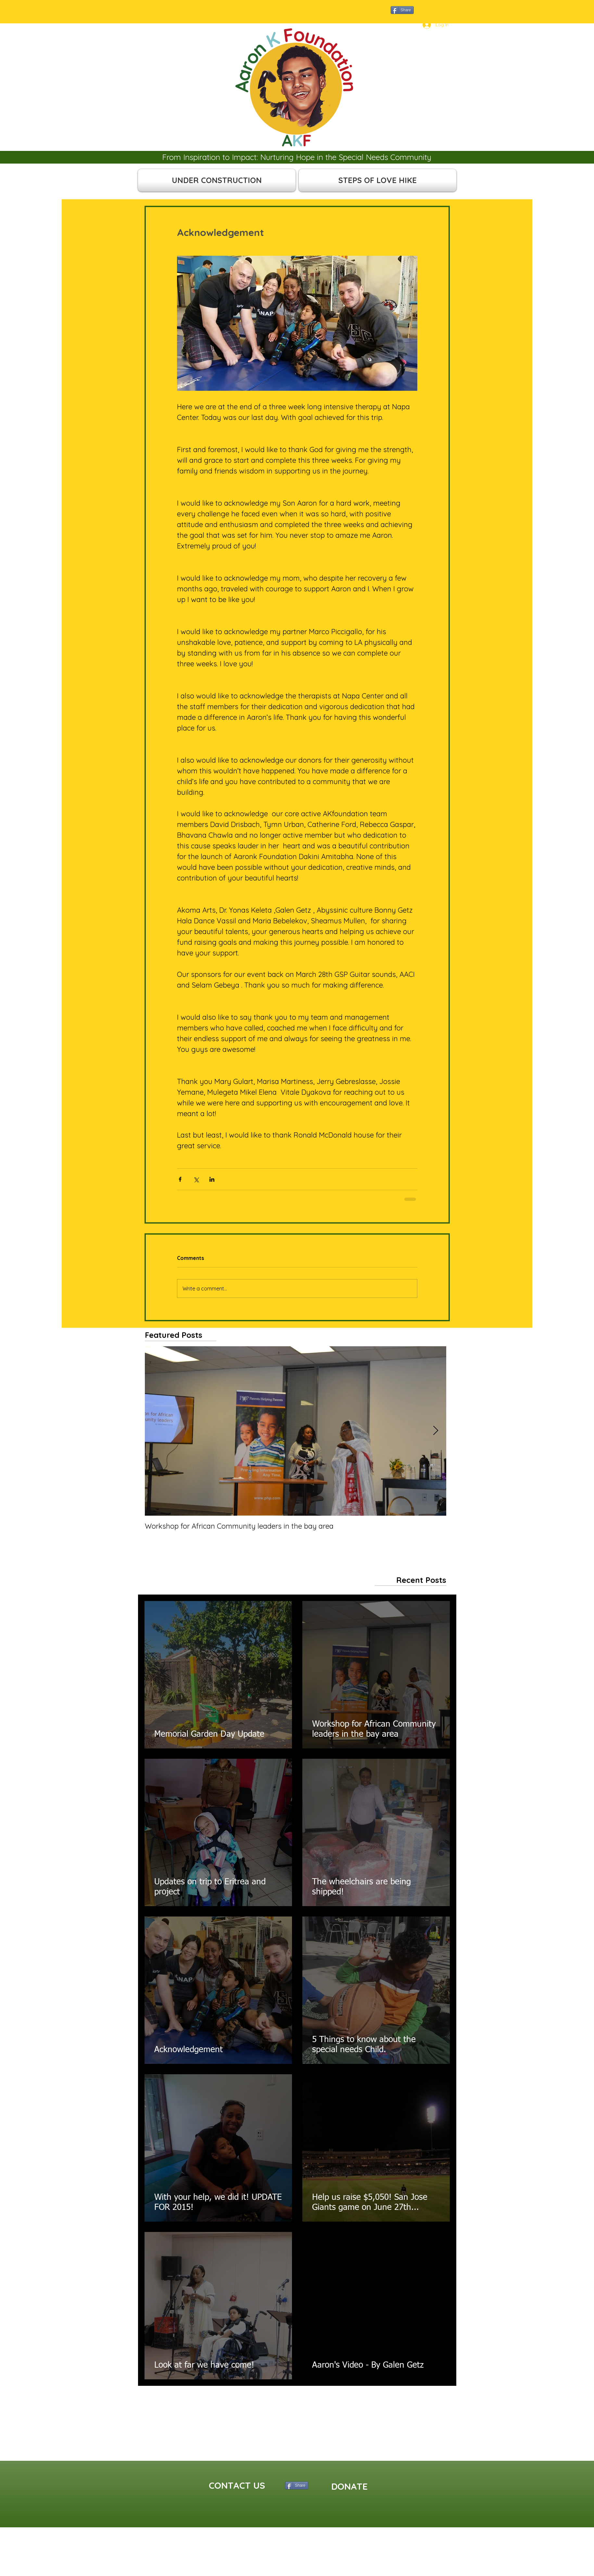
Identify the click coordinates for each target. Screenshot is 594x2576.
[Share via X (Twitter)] (196, 1179)
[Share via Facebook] (180, 1179)
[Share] (402, 10)
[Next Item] (436, 1431)
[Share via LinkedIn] (212, 1179)
